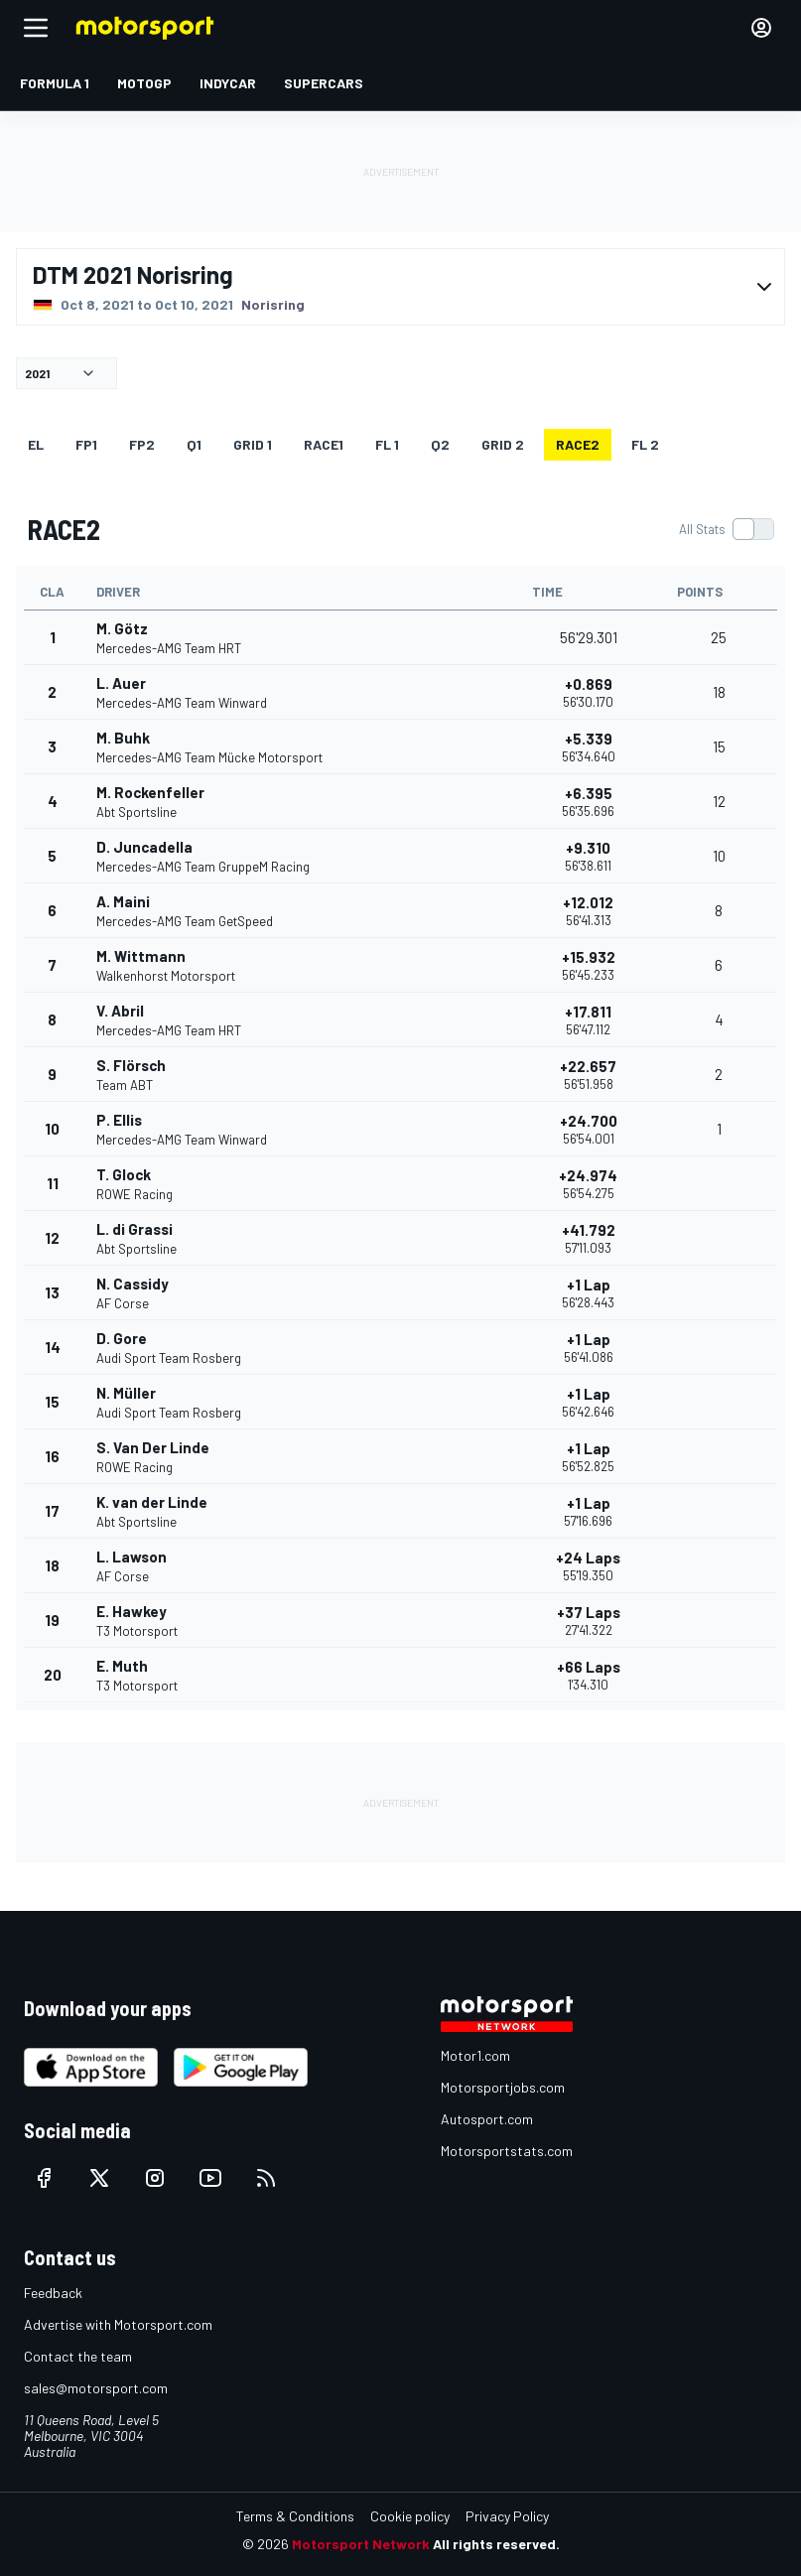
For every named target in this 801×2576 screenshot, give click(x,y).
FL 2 (645, 444)
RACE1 (323, 444)
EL (36, 444)
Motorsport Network (361, 2543)
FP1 (86, 444)
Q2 (440, 444)
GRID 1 (252, 444)
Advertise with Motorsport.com (118, 2324)
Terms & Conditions (295, 2516)
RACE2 (578, 444)
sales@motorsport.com (96, 2387)
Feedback (53, 2292)
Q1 (194, 444)
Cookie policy (410, 2516)
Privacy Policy (507, 2516)
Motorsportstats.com (507, 2150)
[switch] (726, 529)
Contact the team (78, 2356)
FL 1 (387, 444)
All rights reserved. (496, 2543)
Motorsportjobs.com (503, 2087)
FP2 (142, 444)
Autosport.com (487, 2118)
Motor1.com (475, 2055)
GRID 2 (502, 444)
